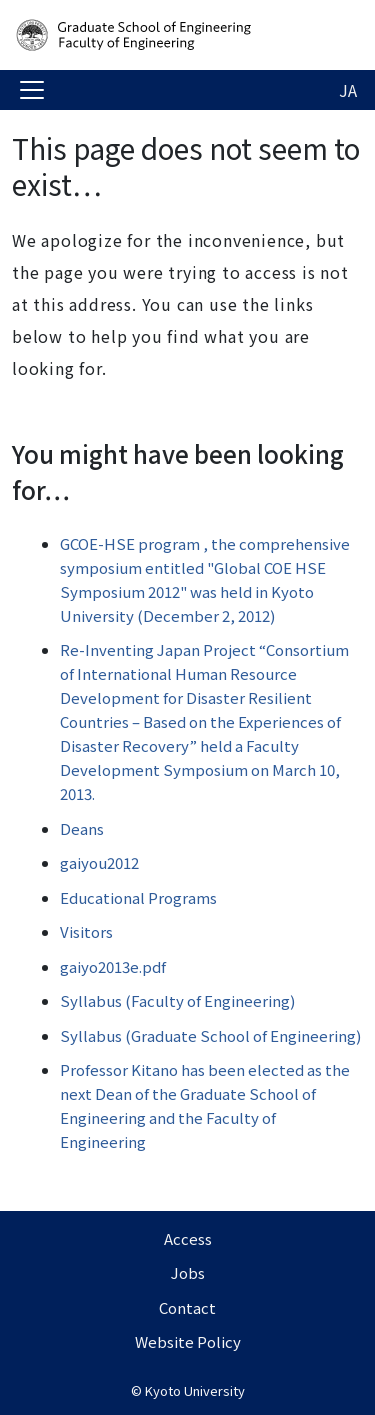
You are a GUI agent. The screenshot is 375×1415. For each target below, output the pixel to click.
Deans (82, 828)
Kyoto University (195, 1390)
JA (348, 90)
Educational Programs (138, 897)
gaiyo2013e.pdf (113, 966)
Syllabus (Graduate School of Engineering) (210, 1035)
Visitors (86, 931)
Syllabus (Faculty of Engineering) (177, 1000)
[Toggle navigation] (32, 90)
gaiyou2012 (99, 862)
